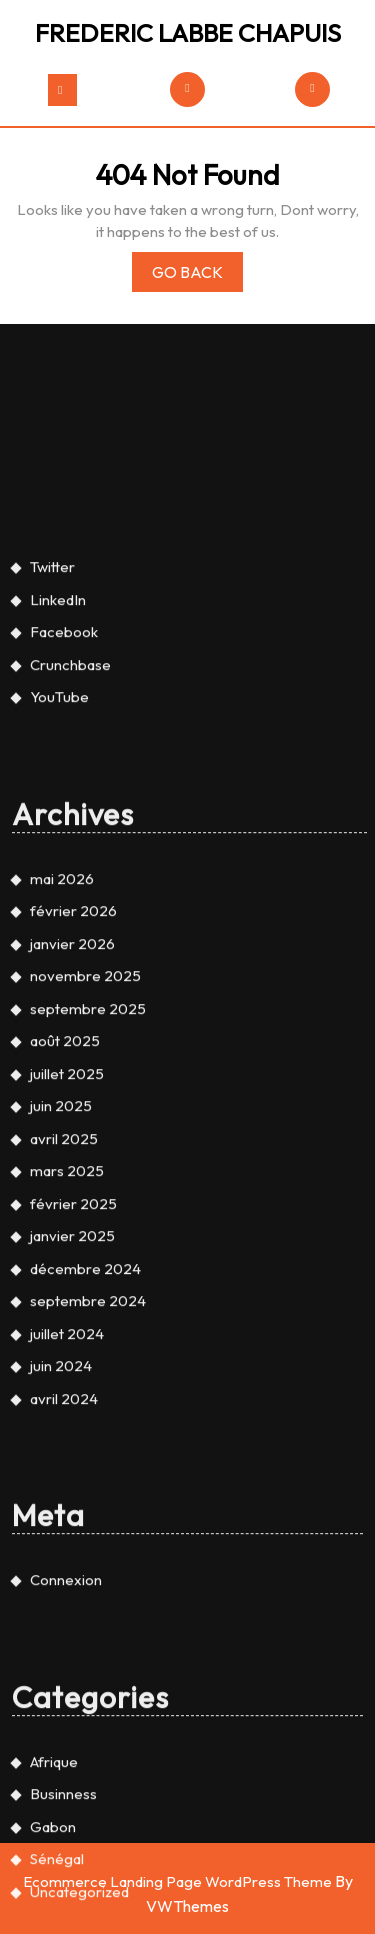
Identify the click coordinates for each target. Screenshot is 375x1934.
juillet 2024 (67, 1479)
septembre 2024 (88, 1447)
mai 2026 (62, 1024)
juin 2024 (61, 1512)
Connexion (66, 1726)
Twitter (52, 713)
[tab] (62, 90)
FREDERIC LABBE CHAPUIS (188, 33)
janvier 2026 (72, 1089)
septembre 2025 (88, 1154)
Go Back (197, 275)
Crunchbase (70, 810)
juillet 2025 (67, 1219)
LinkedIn (58, 745)
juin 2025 (61, 1252)
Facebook (64, 778)
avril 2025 (64, 1284)
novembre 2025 (85, 1122)
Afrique (54, 1907)
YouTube (59, 843)
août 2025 (65, 1187)
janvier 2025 (72, 1382)
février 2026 (73, 1057)
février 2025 (73, 1349)
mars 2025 (67, 1317)
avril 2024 (64, 1544)
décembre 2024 (85, 1414)
